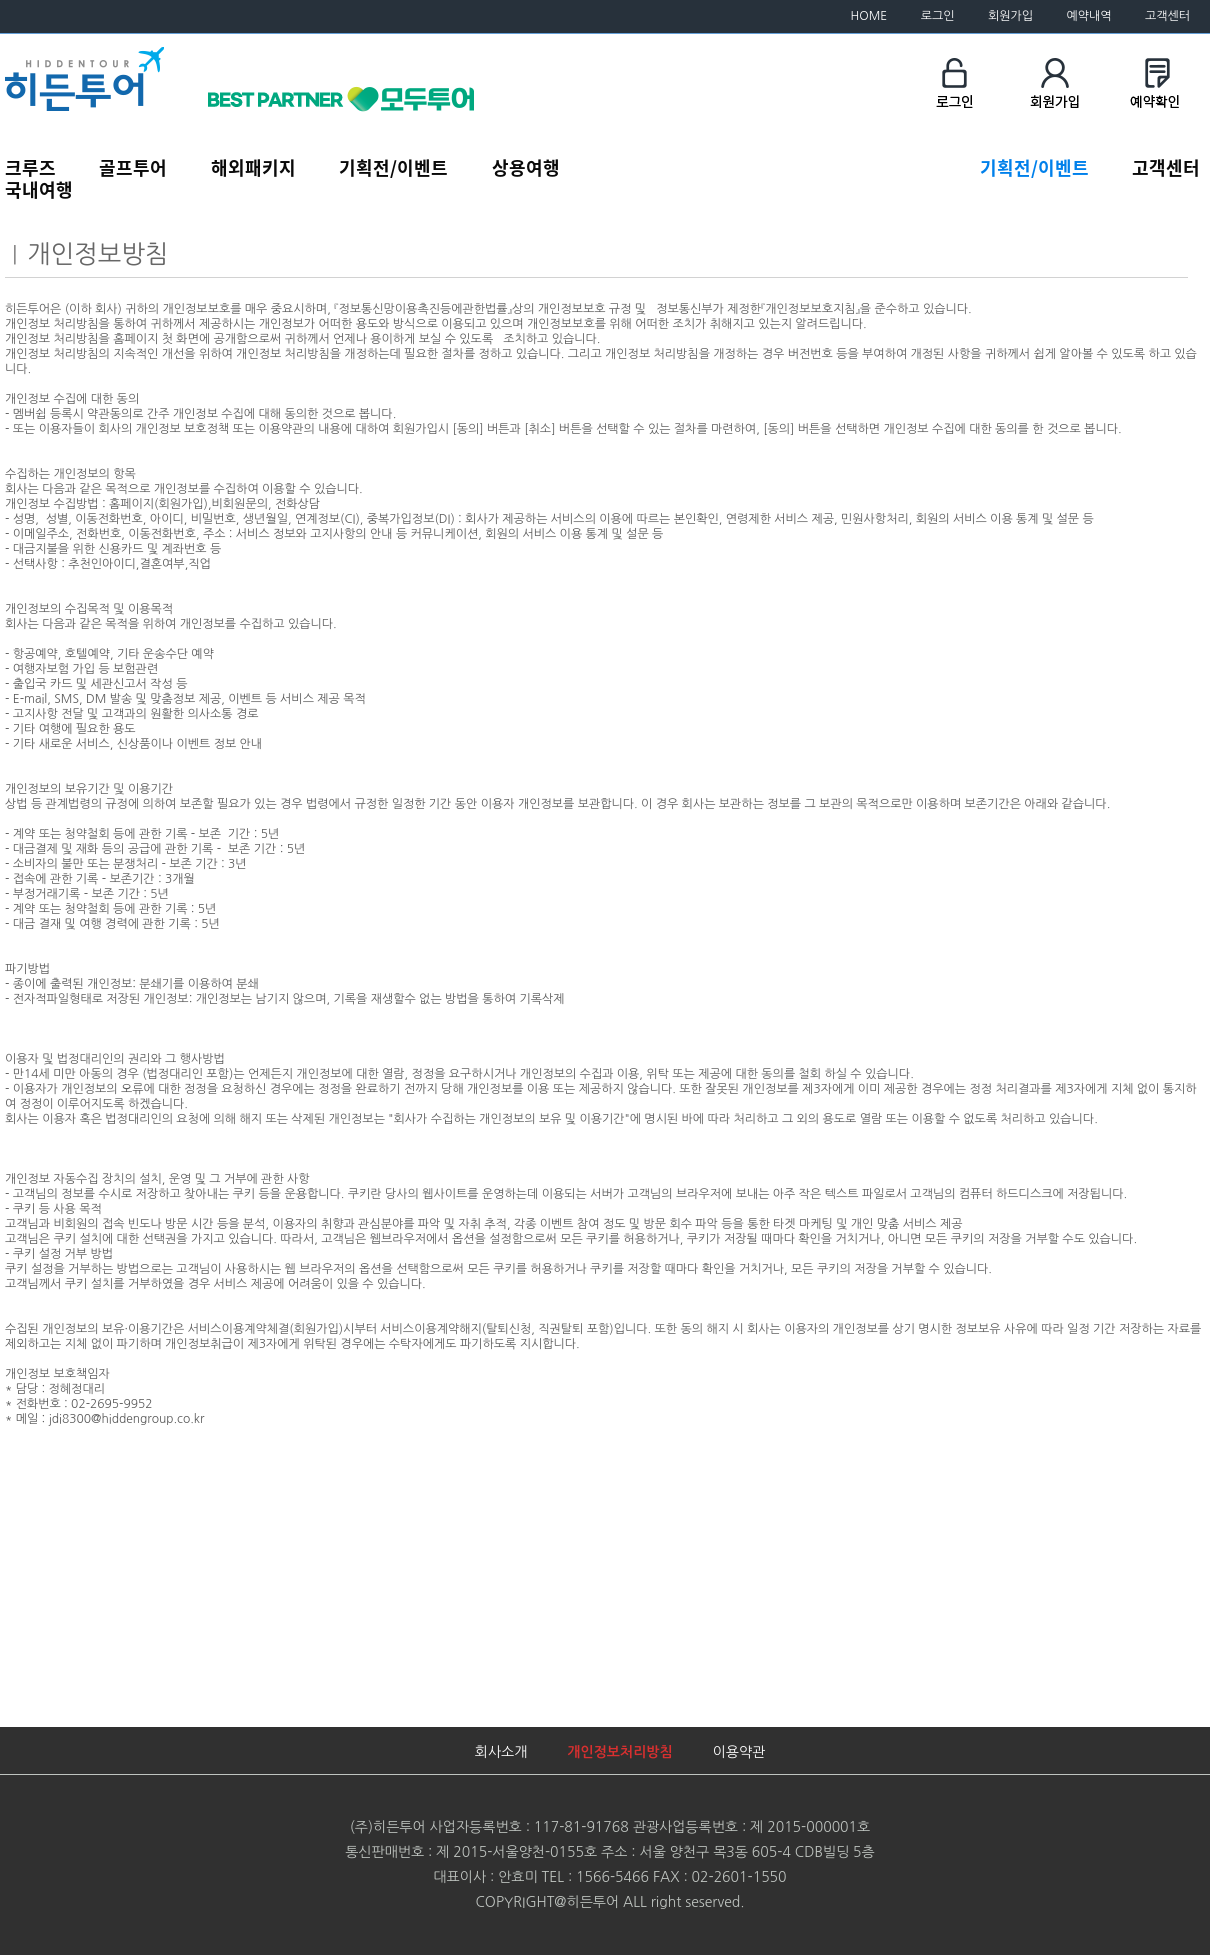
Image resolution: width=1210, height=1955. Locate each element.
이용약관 (739, 1752)
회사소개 (501, 1752)
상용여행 (526, 167)
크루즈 (30, 167)
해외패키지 (253, 167)
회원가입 (1010, 16)
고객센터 (1167, 16)
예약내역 (1088, 16)
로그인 (938, 16)
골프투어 (133, 167)
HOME (869, 16)
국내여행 (39, 189)
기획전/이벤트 (393, 167)
